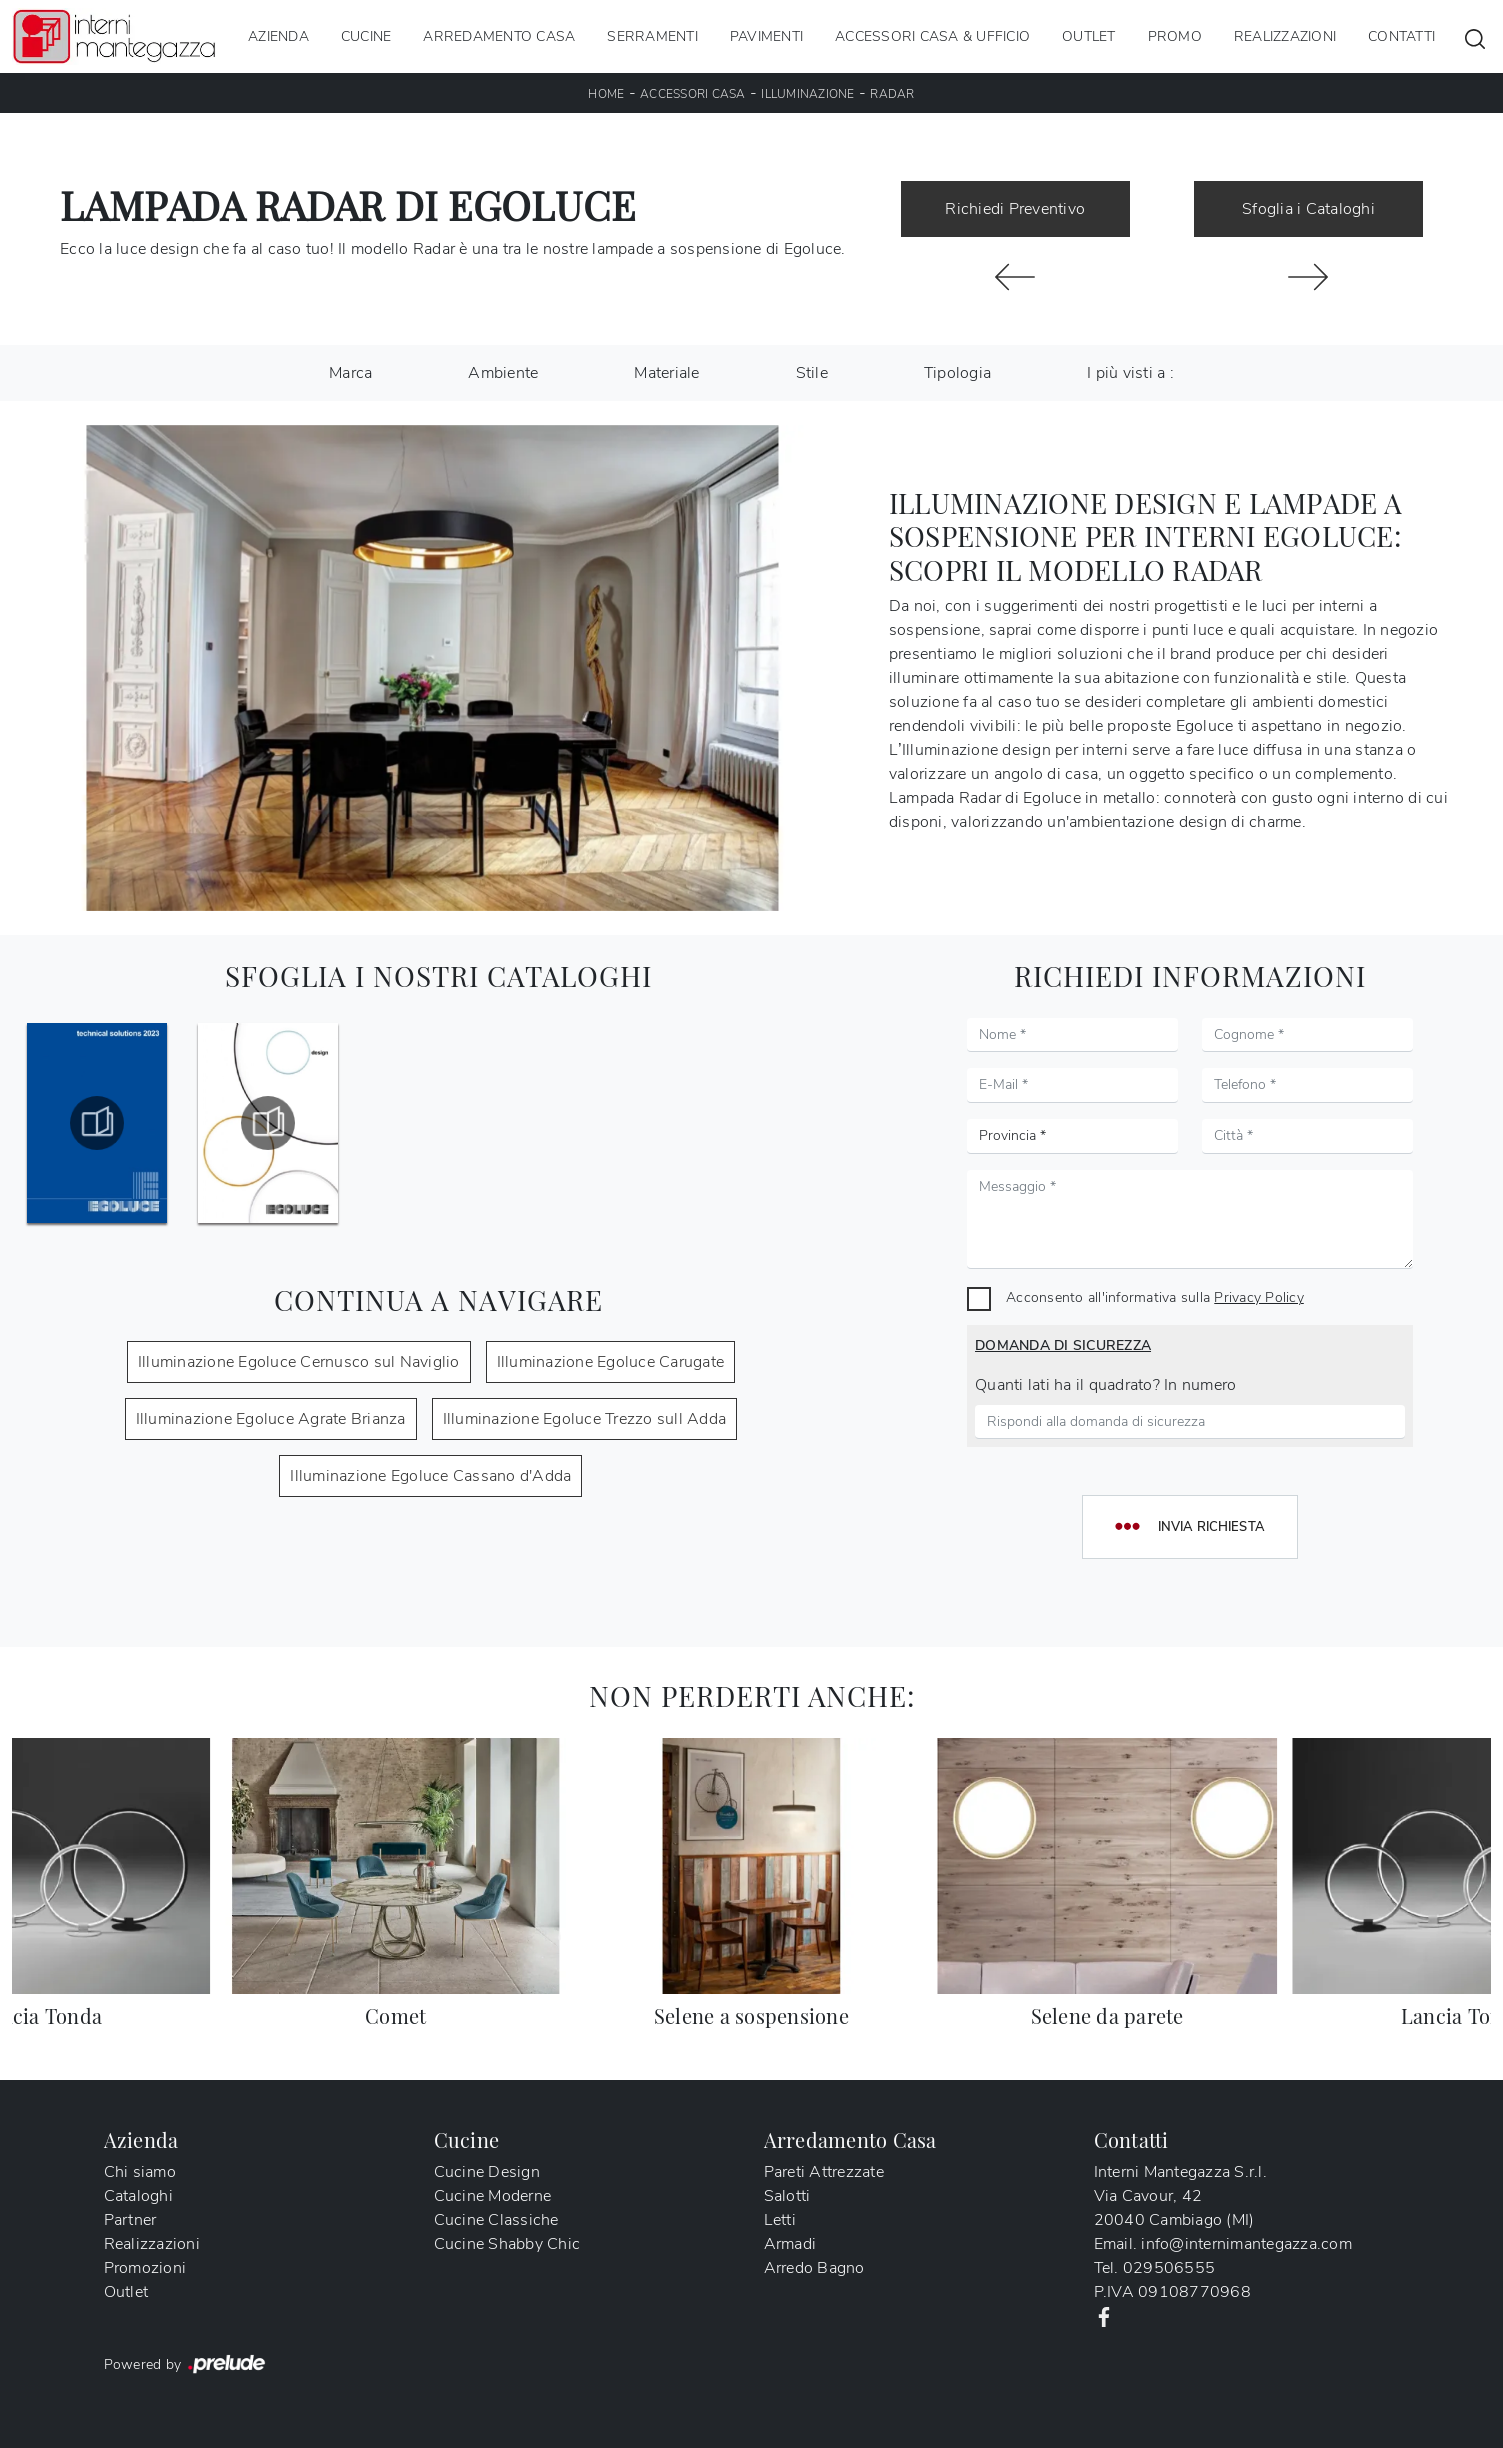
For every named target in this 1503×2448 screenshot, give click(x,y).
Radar (892, 94)
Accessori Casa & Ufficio (932, 36)
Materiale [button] (666, 373)
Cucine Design (487, 2172)
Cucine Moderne (493, 2196)
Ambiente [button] (503, 373)
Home (606, 94)
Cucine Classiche (496, 2220)
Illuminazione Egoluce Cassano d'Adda (430, 1476)
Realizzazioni (1285, 36)
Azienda (278, 36)
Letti (780, 2220)
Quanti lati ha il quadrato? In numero (1105, 1385)
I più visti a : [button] (1130, 373)
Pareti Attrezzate (824, 2172)
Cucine (366, 36)
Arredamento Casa (499, 36)
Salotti (787, 2196)
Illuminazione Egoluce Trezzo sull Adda (585, 1419)
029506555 (1169, 2268)
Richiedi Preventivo (1015, 209)
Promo (1175, 36)
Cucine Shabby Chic (507, 2244)
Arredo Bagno (814, 2268)
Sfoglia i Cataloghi (1308, 209)
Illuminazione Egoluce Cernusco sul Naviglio (299, 1362)
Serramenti (652, 36)
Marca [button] (350, 373)
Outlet (1089, 36)
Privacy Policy (1259, 1297)
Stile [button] (812, 373)
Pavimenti (766, 36)
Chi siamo (140, 2172)
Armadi (790, 2244)
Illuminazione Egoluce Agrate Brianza (271, 1419)
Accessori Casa (693, 94)
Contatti (1401, 36)
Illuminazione (807, 94)
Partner (130, 2220)
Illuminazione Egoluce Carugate (611, 1362)
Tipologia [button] (957, 373)
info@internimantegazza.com (1246, 2244)
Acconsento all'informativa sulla (1155, 1297)
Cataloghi (138, 2196)
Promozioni (145, 2268)
